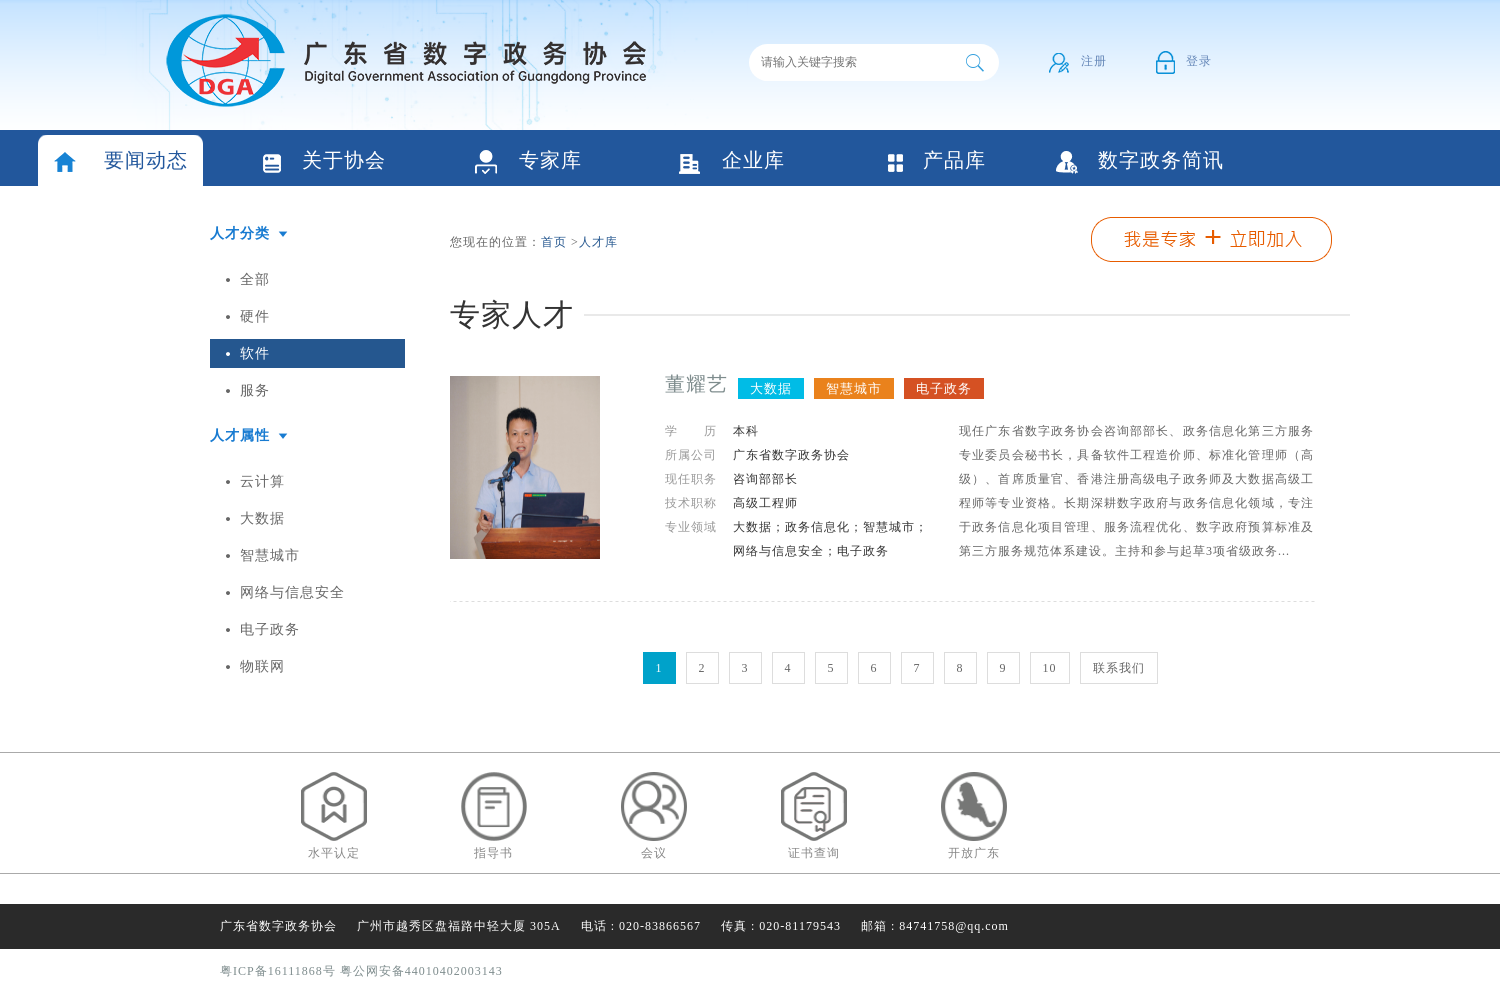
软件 (255, 353)
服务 (255, 390)
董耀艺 (696, 384)
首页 (554, 242)
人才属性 (240, 435)
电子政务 (270, 629)
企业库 (732, 162)
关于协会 (324, 162)
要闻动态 (120, 162)
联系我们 (1119, 668)
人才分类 (240, 233)
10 (1050, 668)
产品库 (936, 162)
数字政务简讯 (1140, 161)
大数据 (262, 518)
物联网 (262, 666)
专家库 (528, 162)
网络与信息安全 (292, 592)
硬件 (255, 316)
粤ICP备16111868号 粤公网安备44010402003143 (361, 971)
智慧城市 (270, 555)
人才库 (598, 242)
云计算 (262, 481)
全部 (255, 279)
